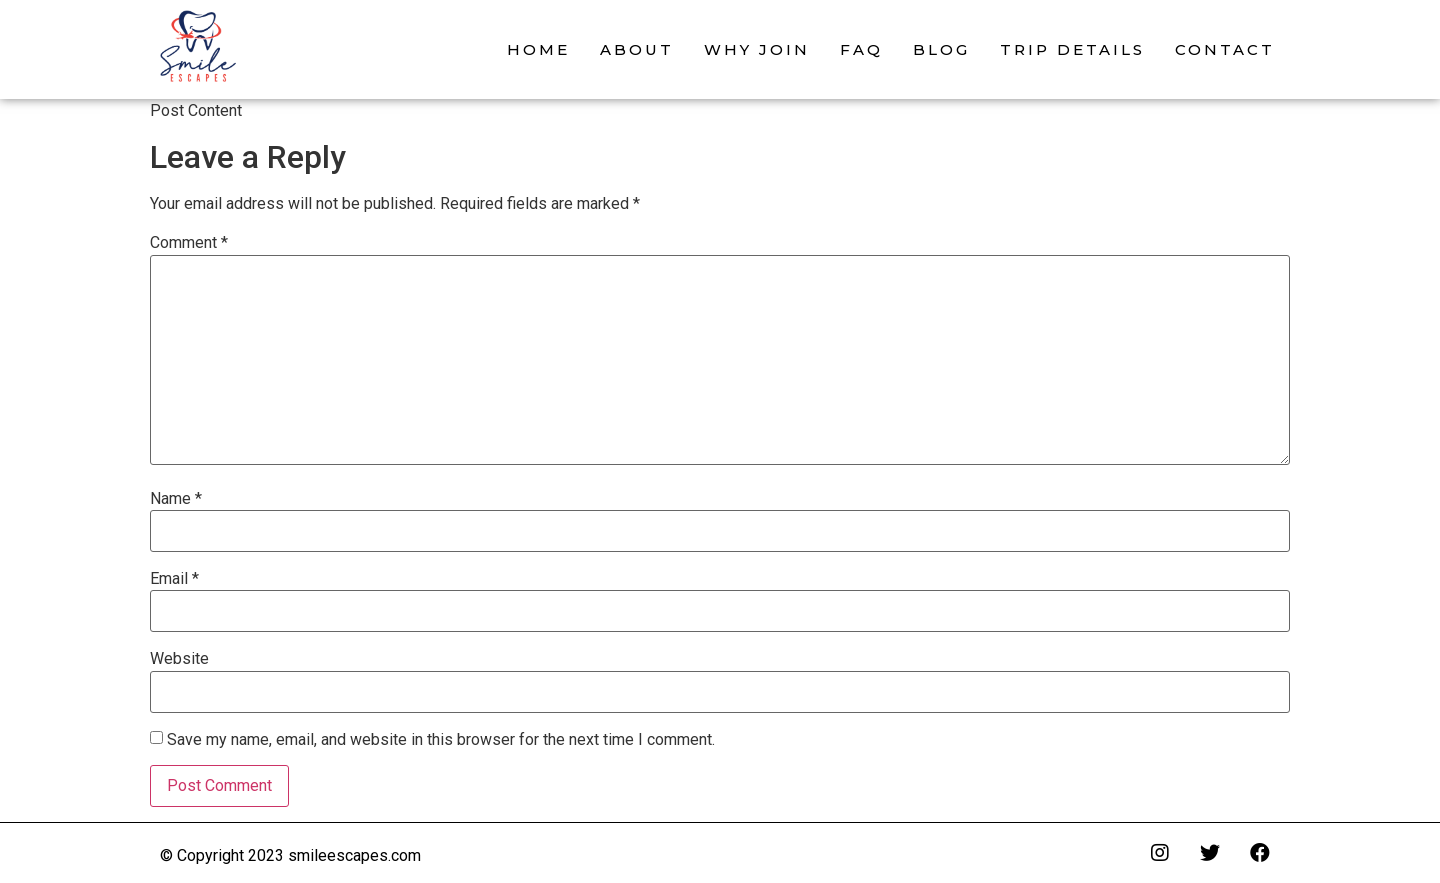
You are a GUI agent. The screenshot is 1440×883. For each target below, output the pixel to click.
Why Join (757, 49)
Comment (189, 243)
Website (179, 659)
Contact (1225, 49)
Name (176, 499)
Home (538, 49)
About (637, 49)
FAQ (861, 49)
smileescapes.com (354, 855)
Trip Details (1072, 49)
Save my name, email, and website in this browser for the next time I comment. (441, 740)
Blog (941, 49)
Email (174, 579)
